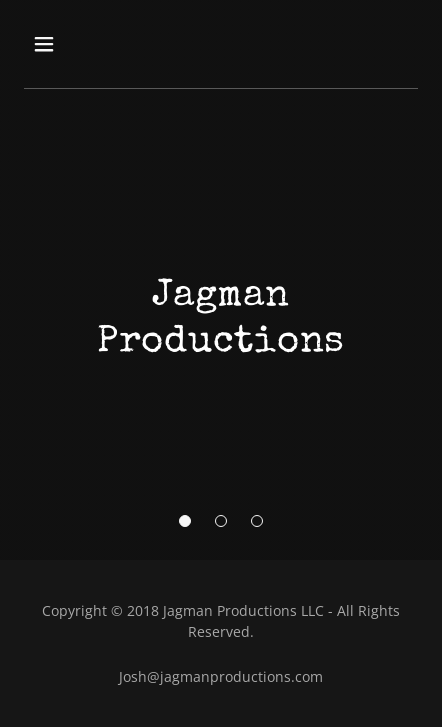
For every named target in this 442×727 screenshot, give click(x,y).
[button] (185, 521)
